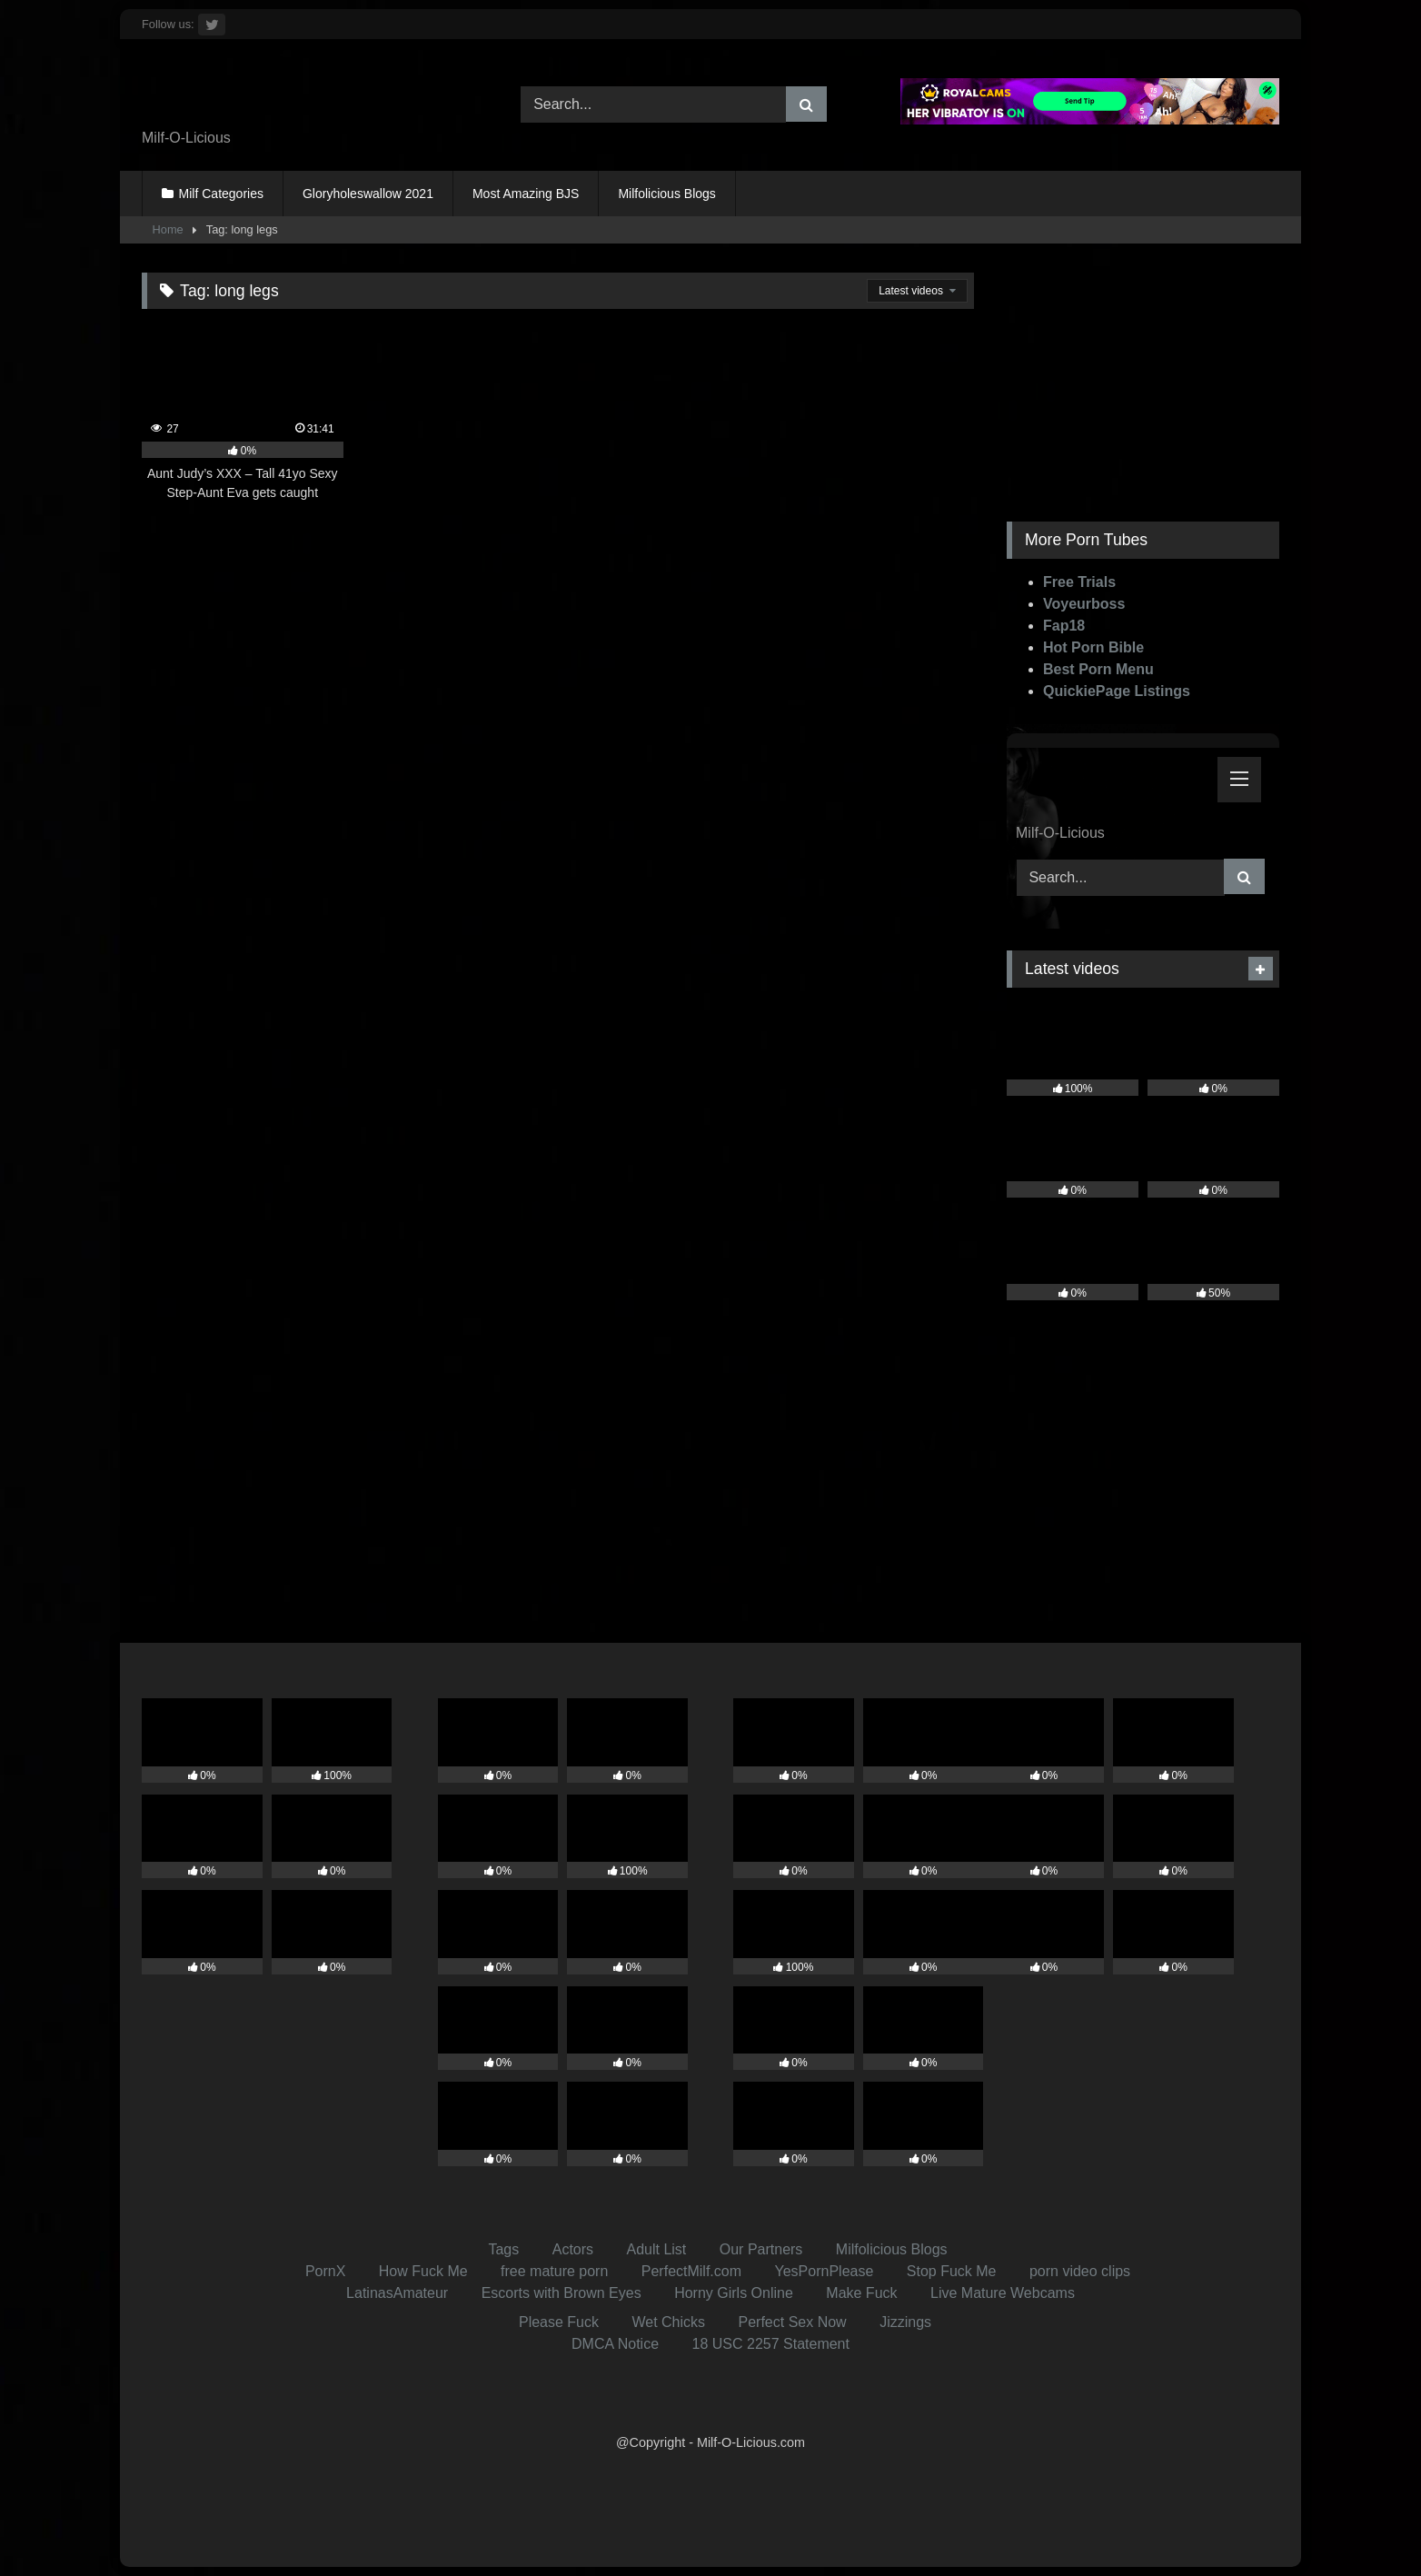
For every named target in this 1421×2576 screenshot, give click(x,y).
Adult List (657, 2249)
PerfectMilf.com (691, 2271)
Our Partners (761, 2249)
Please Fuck (559, 2322)
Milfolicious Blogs (666, 193)
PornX (325, 2271)
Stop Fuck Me (952, 2271)
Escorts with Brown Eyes (561, 2293)
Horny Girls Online (733, 2293)
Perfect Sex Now (793, 2322)
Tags (503, 2249)
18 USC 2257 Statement (771, 2344)
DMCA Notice (615, 2344)
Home (168, 229)
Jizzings (905, 2322)
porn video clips (1079, 2271)
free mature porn (554, 2271)
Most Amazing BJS (526, 193)
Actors (572, 2249)
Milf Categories (221, 193)
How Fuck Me (423, 2271)
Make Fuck (861, 2293)
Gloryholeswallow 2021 (368, 193)
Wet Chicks (668, 2322)
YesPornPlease (824, 2271)
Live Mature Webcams (1002, 2293)
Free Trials (1079, 582)
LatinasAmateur (397, 2293)
